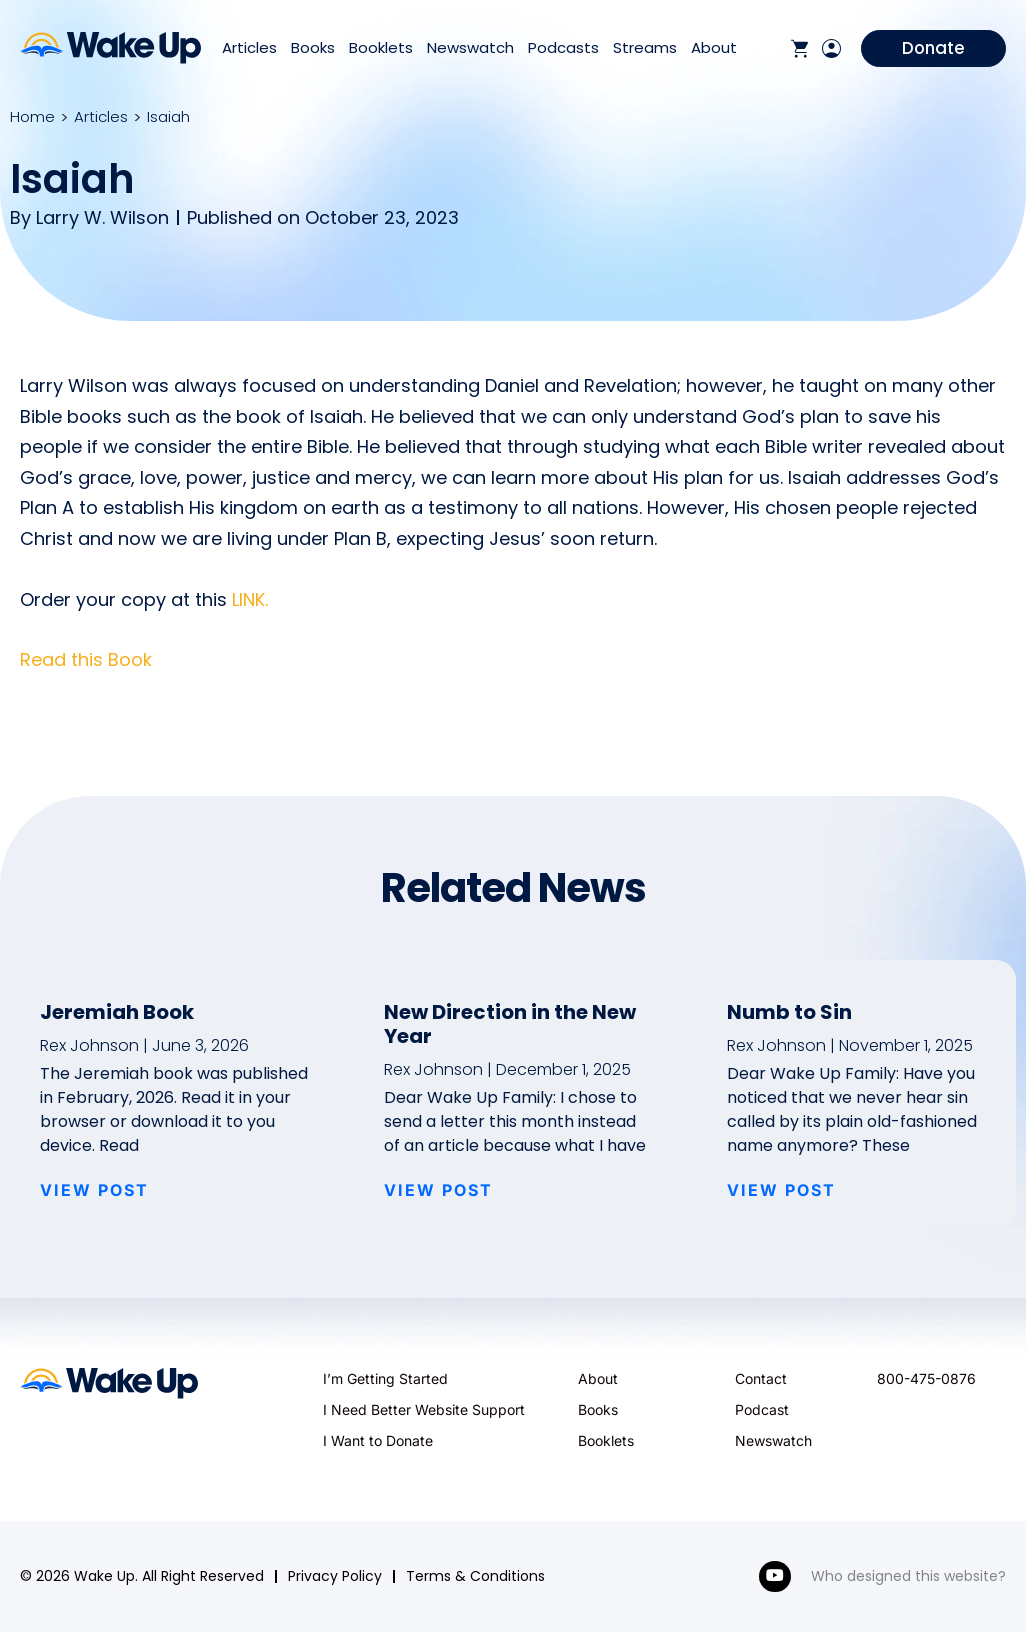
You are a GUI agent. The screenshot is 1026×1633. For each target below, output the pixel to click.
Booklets (381, 48)
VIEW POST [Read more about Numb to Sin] (781, 1190)
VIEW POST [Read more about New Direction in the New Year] (438, 1190)
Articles (249, 48)
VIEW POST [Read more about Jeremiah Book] (94, 1190)
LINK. (250, 599)
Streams (645, 48)
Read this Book (86, 659)
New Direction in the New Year (510, 1024)
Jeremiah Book (117, 1012)
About (714, 48)
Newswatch (470, 48)
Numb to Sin (789, 1012)
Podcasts (563, 48)
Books (313, 48)
